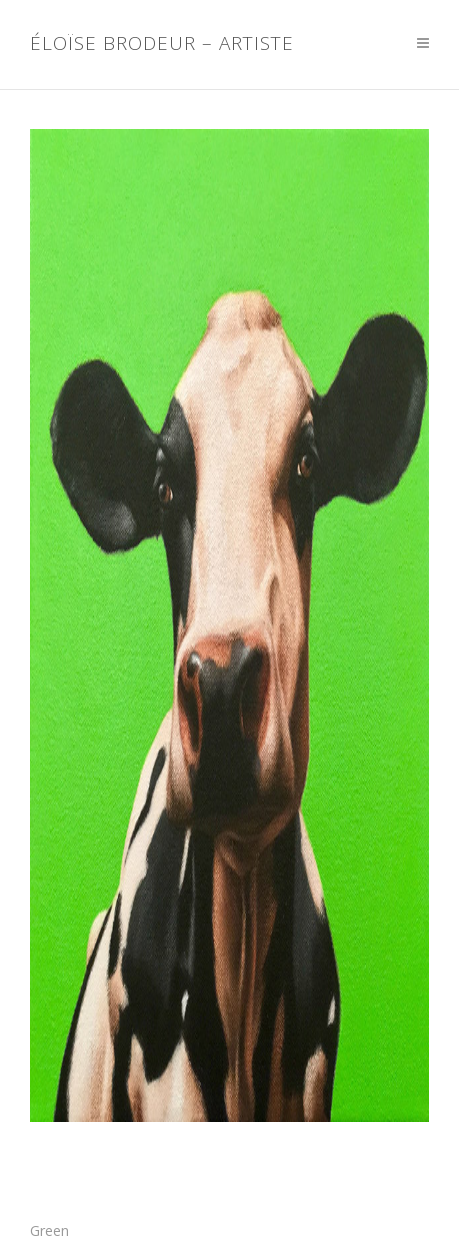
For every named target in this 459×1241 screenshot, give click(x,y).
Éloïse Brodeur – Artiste (162, 43)
